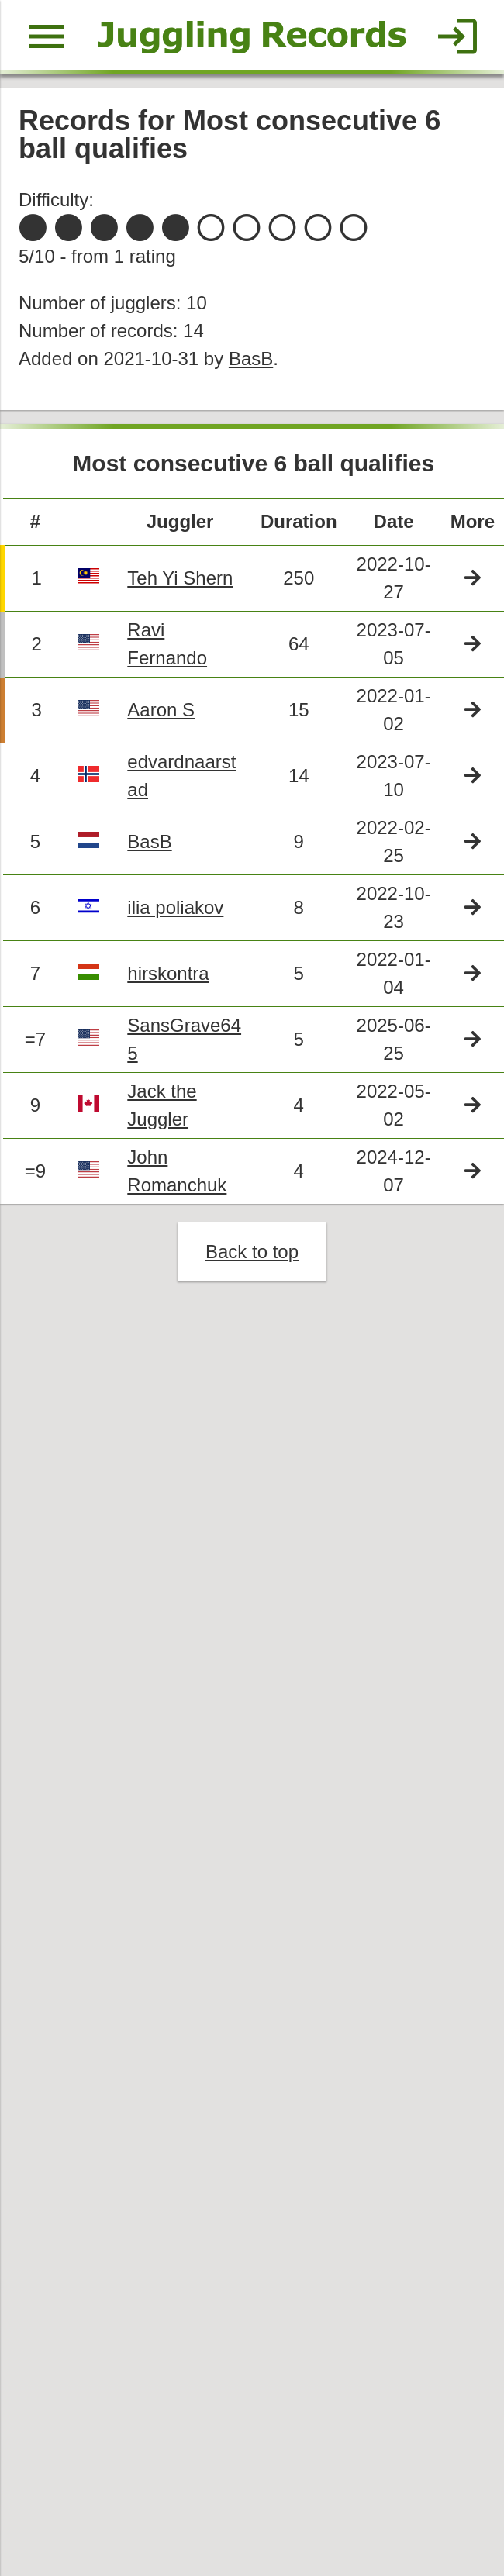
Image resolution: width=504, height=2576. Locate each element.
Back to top (252, 1257)
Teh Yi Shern (181, 581)
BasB (252, 360)
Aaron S (161, 713)
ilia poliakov (176, 912)
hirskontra (169, 977)
